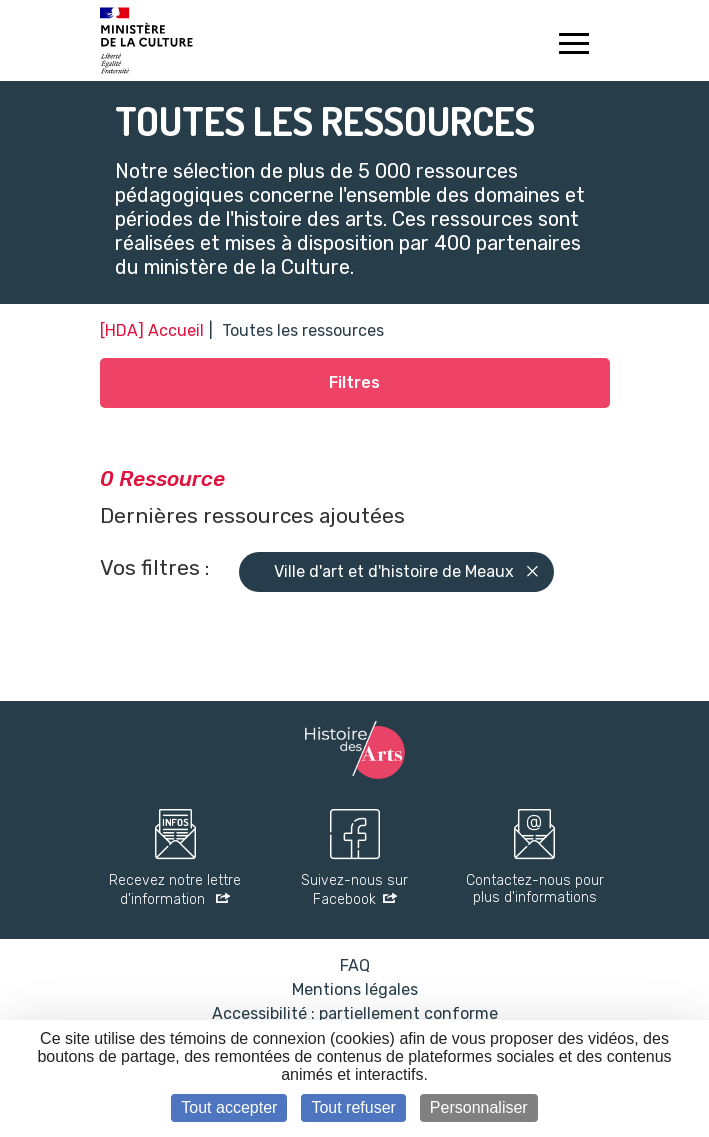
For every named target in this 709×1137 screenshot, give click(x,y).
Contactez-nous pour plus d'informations (535, 889)
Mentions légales (355, 989)
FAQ (355, 965)
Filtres (354, 382)
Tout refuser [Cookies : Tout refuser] (353, 1107)
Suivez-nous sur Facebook (354, 890)
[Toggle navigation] (574, 46)
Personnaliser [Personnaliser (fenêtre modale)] (479, 1107)
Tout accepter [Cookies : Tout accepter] (229, 1107)
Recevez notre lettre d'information (175, 890)
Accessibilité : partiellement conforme (355, 1013)
